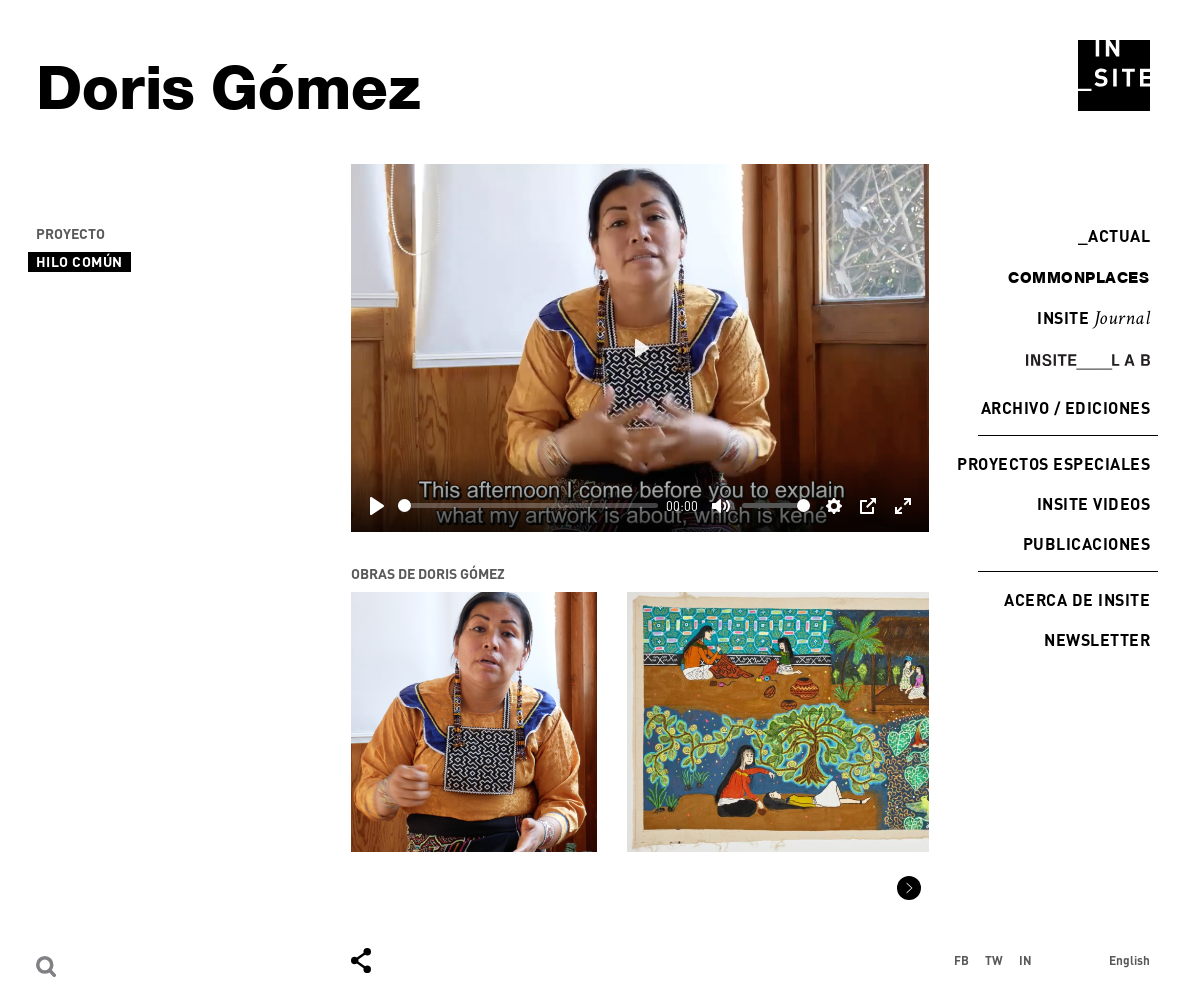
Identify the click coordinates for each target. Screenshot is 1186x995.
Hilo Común (79, 261)
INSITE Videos (1093, 503)
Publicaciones (1086, 543)
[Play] (377, 506)
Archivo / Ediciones (1065, 407)
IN (1025, 960)
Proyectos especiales (1053, 463)
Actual (1114, 235)
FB (961, 960)
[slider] (528, 505)
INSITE (1093, 319)
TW (994, 960)
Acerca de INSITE (1077, 599)
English (1129, 960)
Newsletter (1097, 639)
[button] (909, 888)
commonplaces (1078, 277)
